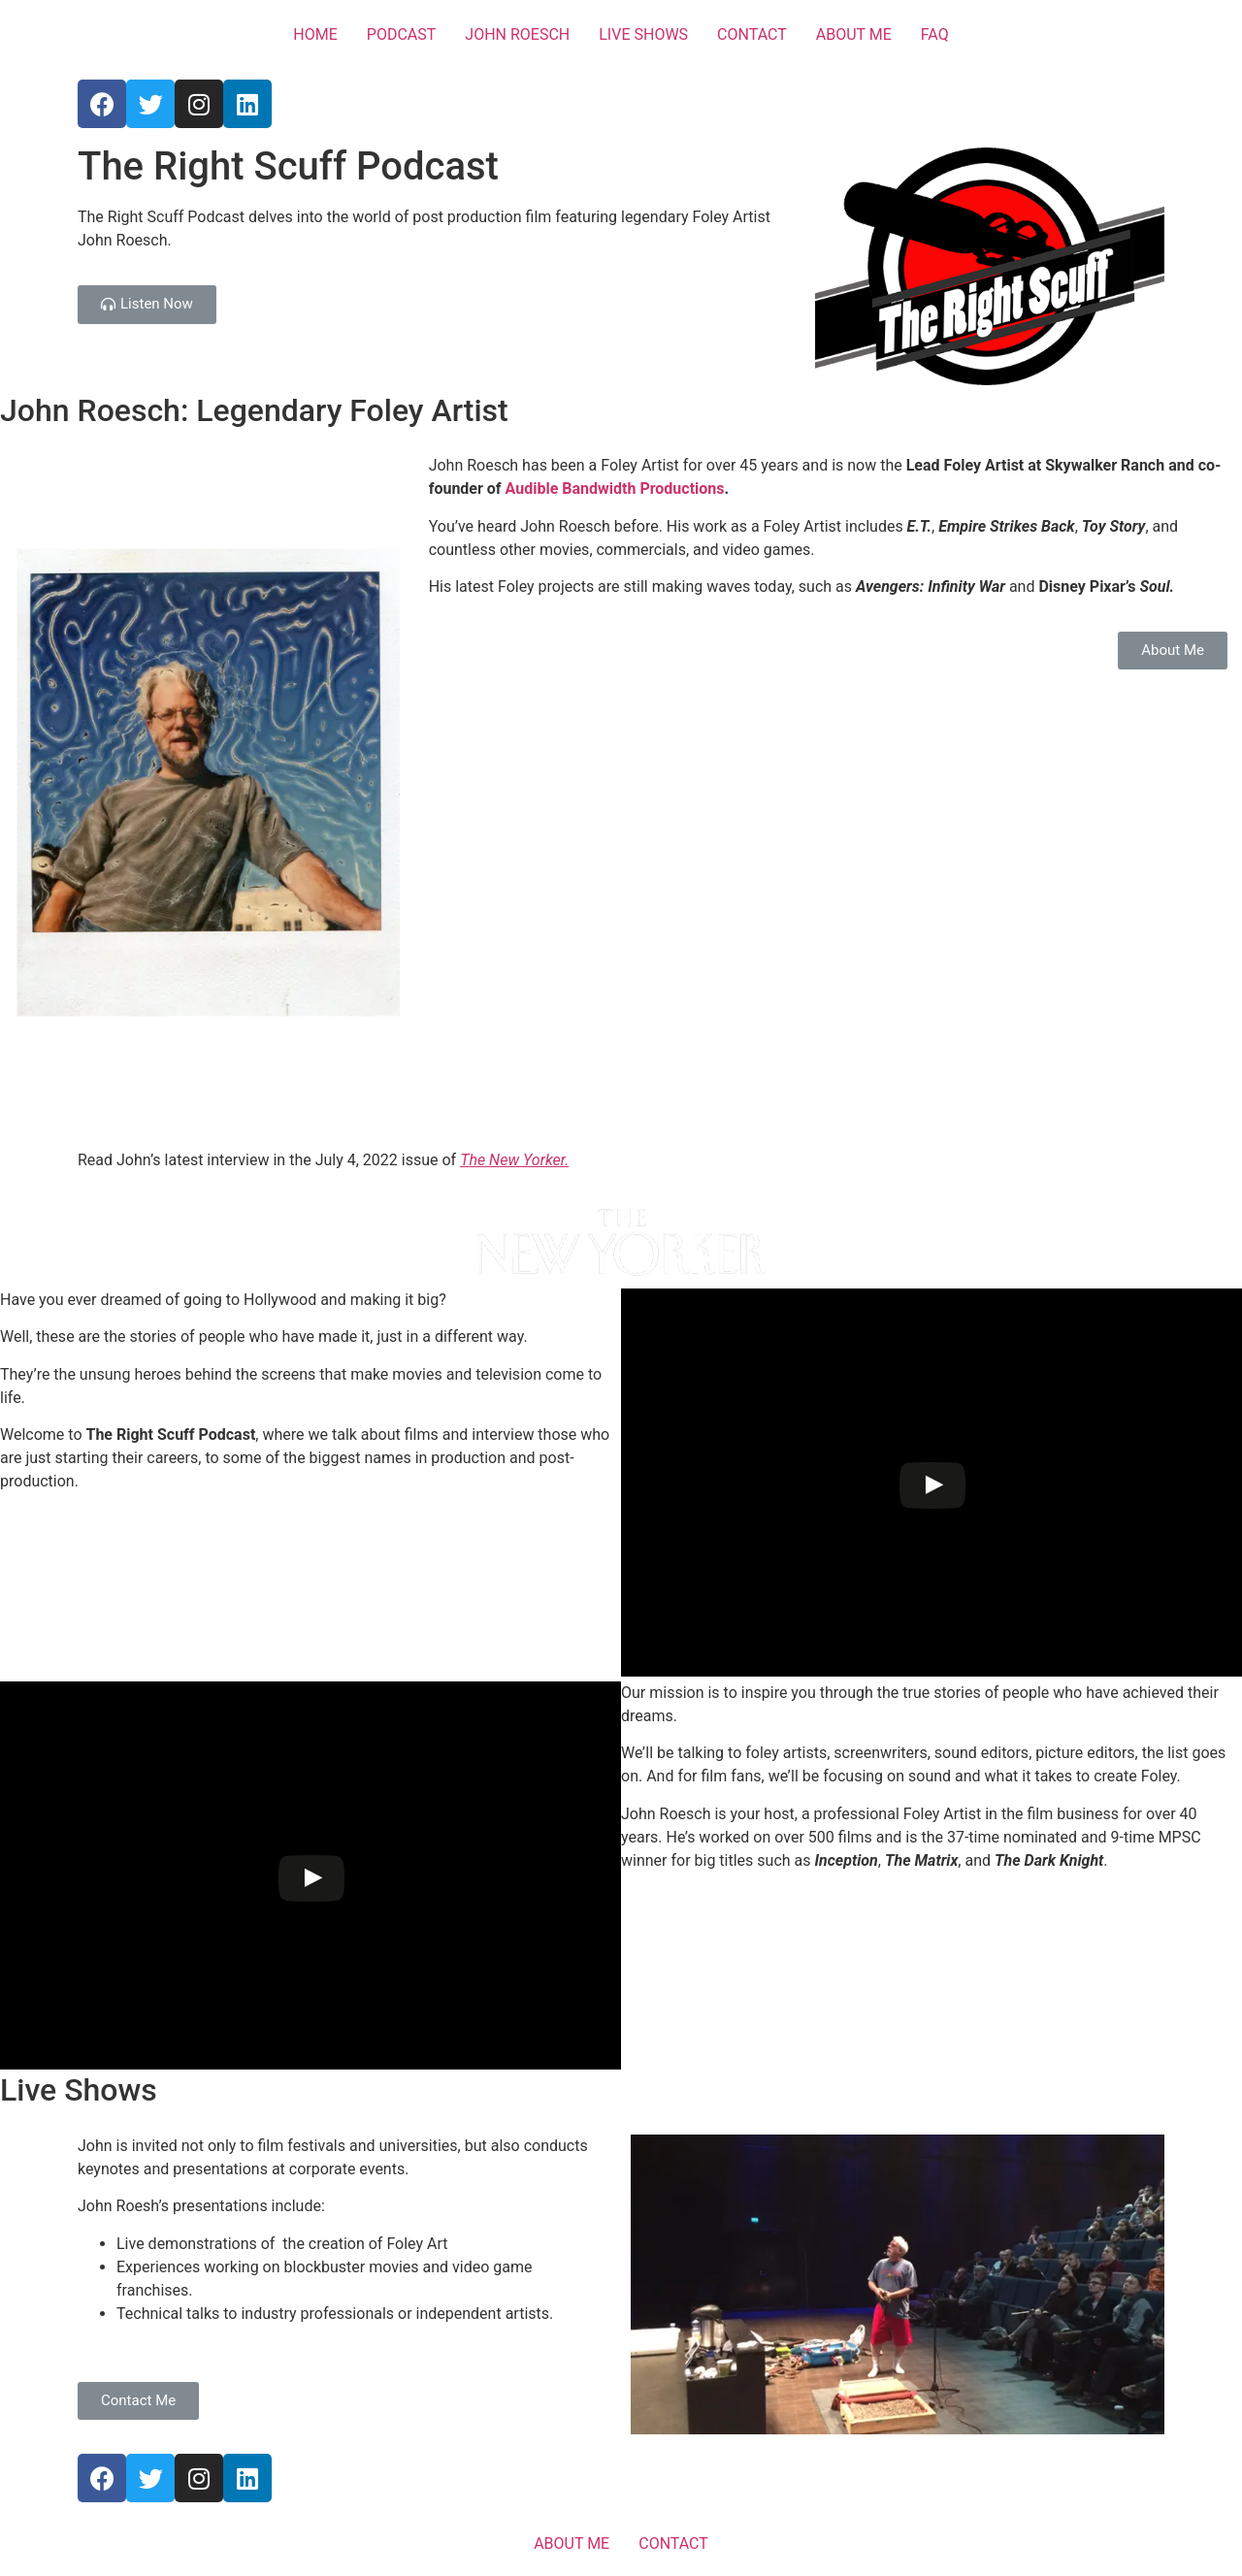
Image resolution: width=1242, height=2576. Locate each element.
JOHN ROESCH (517, 34)
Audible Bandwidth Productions (615, 488)
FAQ (935, 34)
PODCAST (402, 34)
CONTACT (752, 34)
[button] (147, 304)
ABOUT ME (854, 34)
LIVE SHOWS (643, 34)
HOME (315, 34)
